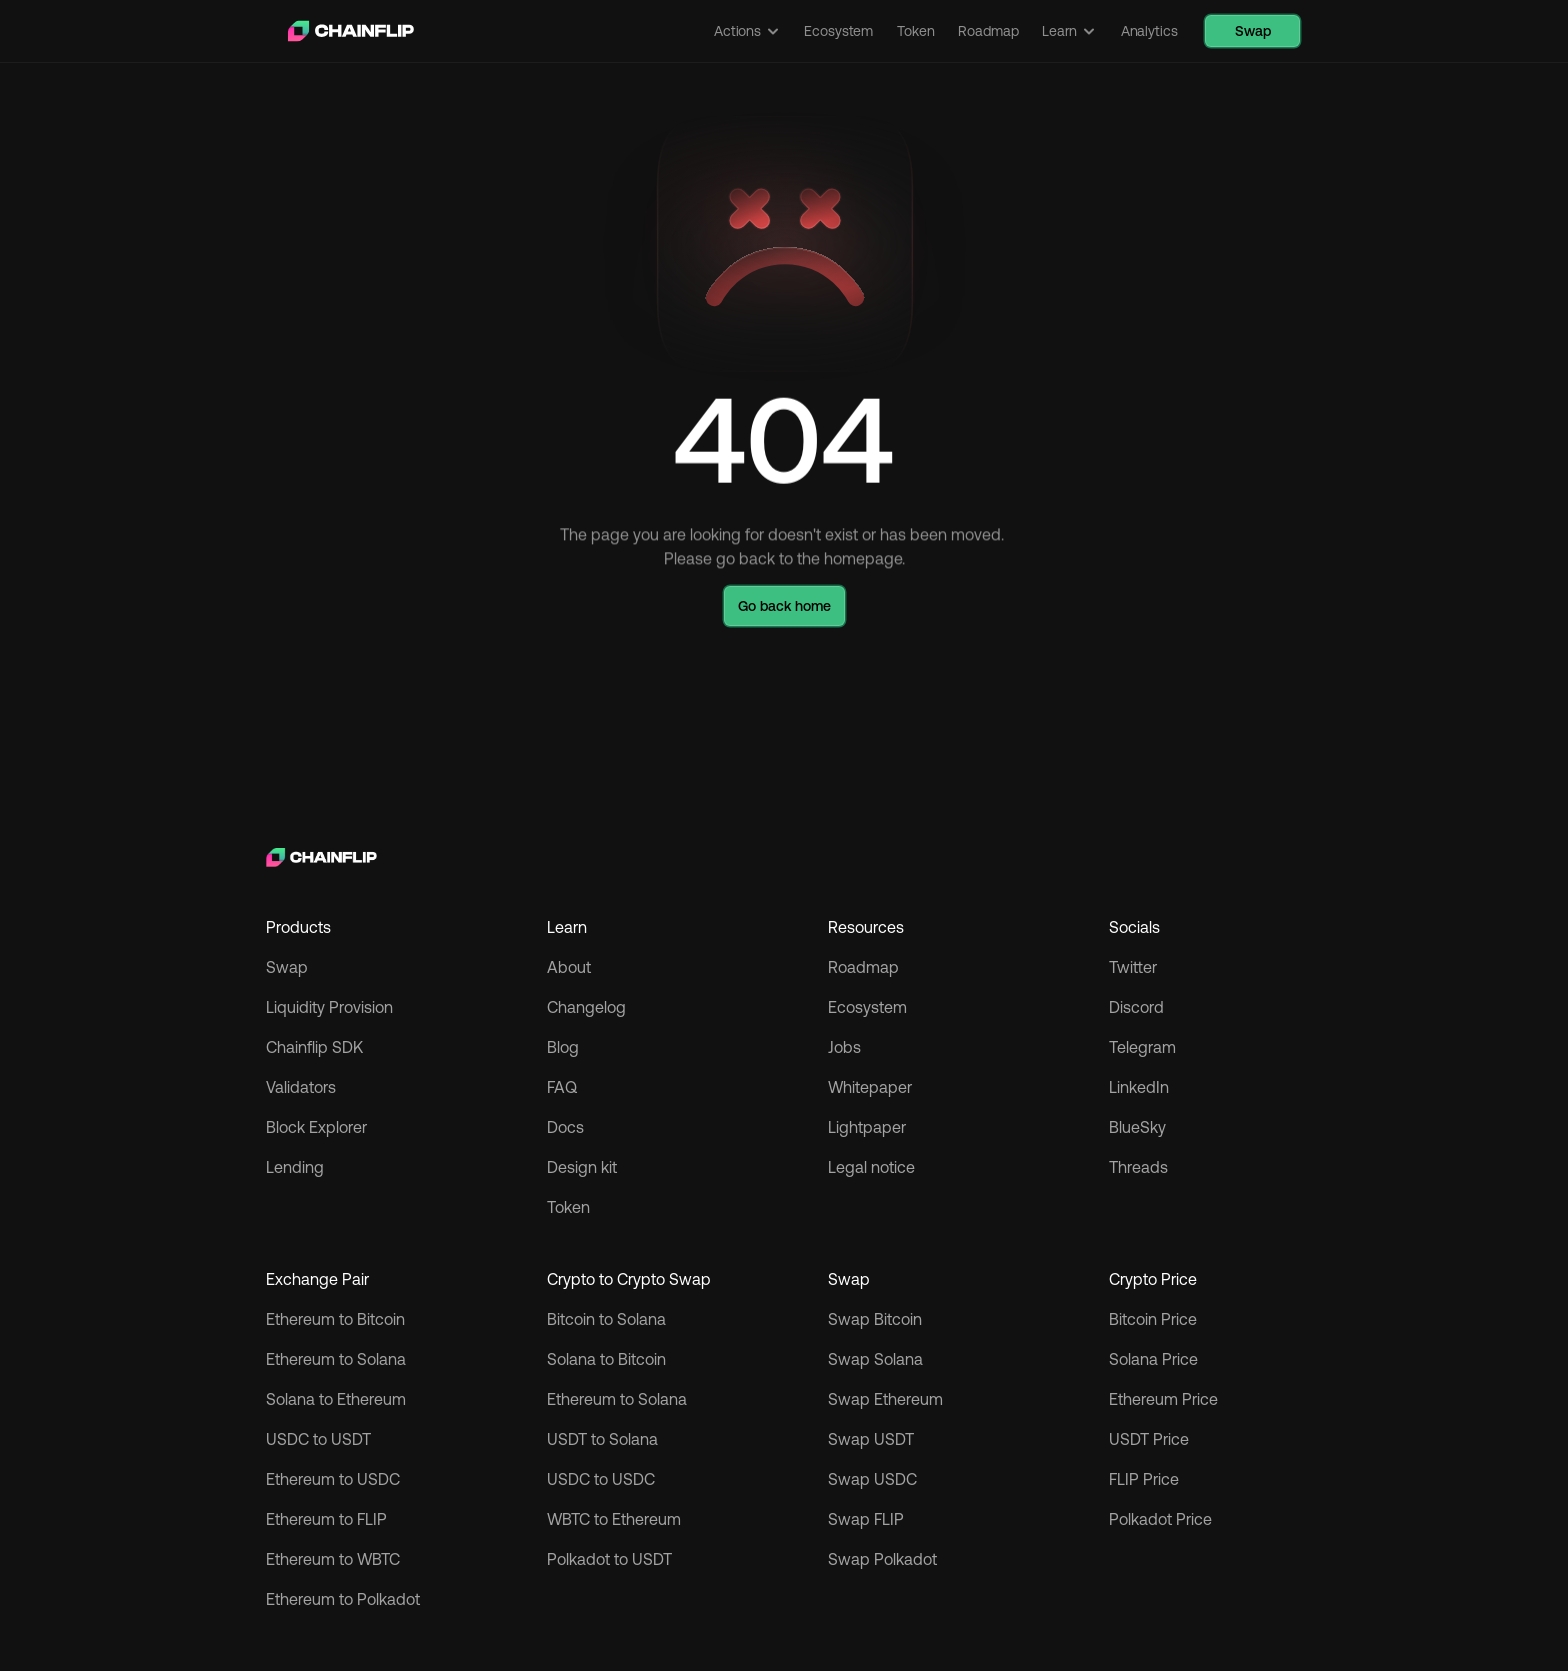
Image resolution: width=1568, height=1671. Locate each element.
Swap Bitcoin (875, 1319)
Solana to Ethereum (336, 1399)
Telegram (1142, 1047)
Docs (565, 1127)
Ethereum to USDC (333, 1479)
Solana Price (1153, 1359)
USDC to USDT (318, 1439)
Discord (1136, 1007)
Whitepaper (870, 1087)
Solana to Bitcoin (606, 1359)
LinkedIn (1139, 1087)
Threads (1138, 1167)
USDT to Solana (602, 1439)
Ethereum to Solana (336, 1359)
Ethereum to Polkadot (343, 1599)
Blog (563, 1047)
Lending (295, 1167)
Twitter (1133, 967)
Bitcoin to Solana (606, 1319)
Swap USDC (872, 1479)
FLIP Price (1144, 1479)
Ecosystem (867, 1007)
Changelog (586, 1007)
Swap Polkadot (882, 1559)
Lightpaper (867, 1127)
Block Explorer (316, 1127)
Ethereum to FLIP (326, 1519)
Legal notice (871, 1167)
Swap (287, 967)
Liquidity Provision (329, 1007)
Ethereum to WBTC (333, 1559)
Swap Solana (877, 1359)
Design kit (582, 1167)
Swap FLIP (866, 1519)
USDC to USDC (601, 1479)
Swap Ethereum (885, 1399)
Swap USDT (871, 1439)
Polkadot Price (1160, 1519)
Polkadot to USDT (609, 1559)
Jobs (844, 1047)
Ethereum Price (1163, 1399)
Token (568, 1207)
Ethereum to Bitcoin (335, 1319)
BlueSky (1137, 1127)
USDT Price (1149, 1439)
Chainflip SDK (314, 1047)
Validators (301, 1087)
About (569, 967)
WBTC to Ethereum (614, 1519)
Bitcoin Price (1153, 1319)
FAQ (562, 1087)
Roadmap (863, 967)
